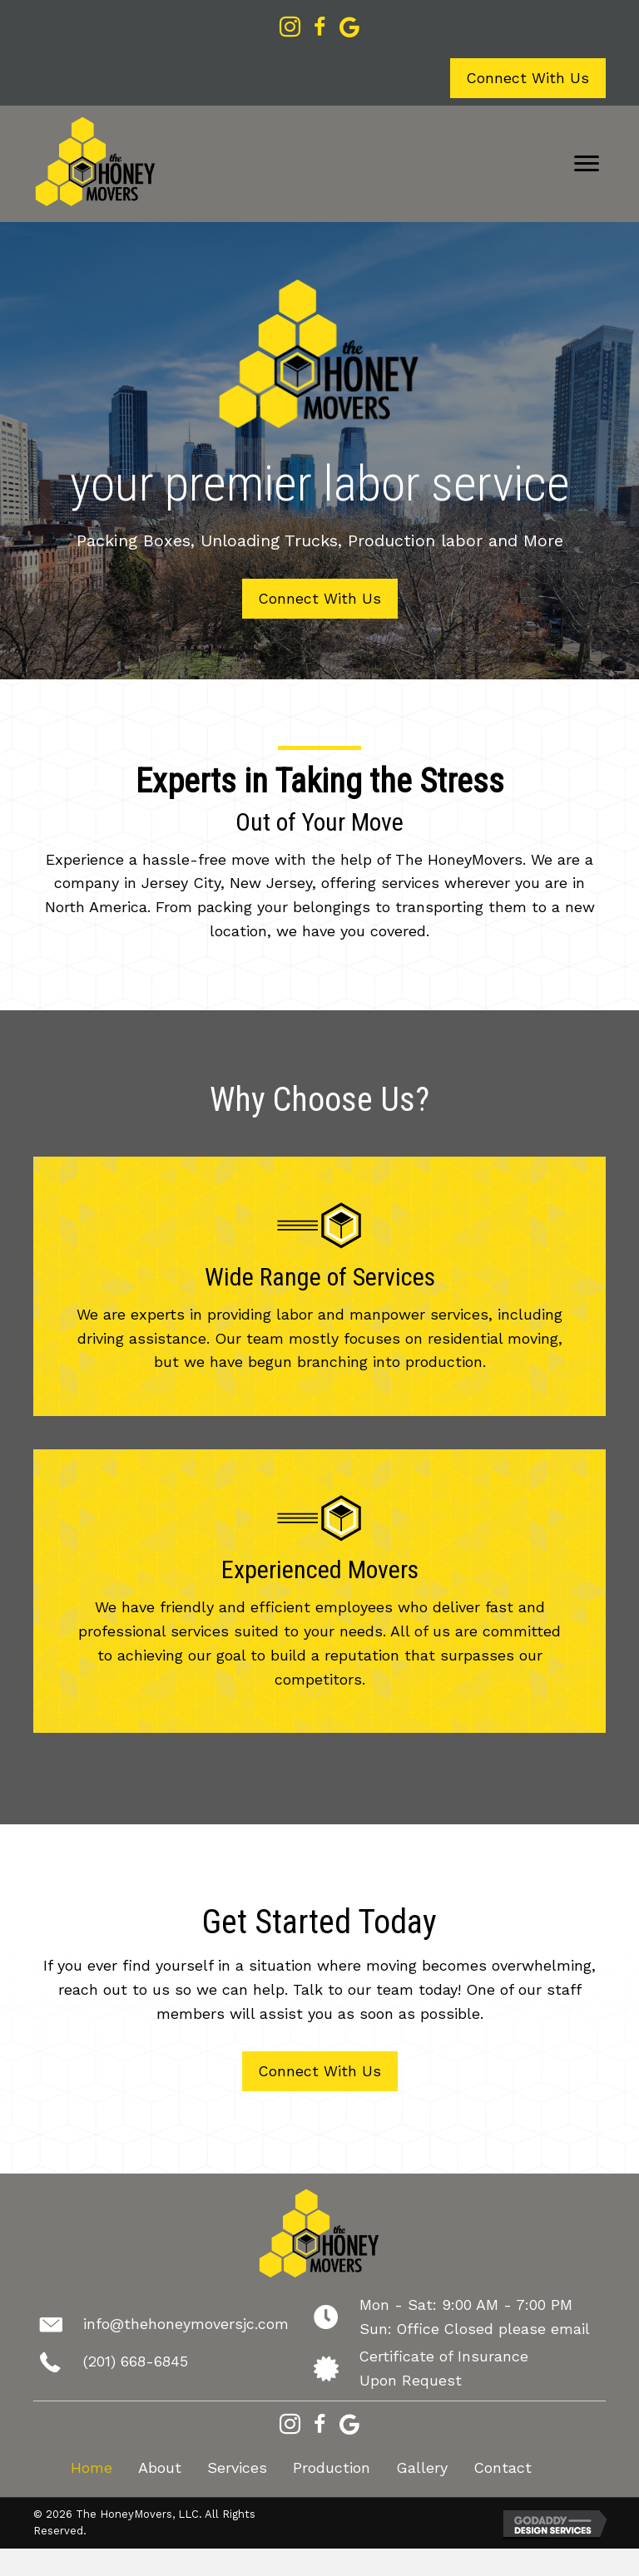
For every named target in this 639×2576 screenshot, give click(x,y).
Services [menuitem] (237, 2469)
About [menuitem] (159, 2469)
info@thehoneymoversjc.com (186, 2325)
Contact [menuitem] (502, 2469)
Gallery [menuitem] (422, 2469)
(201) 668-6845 (136, 2362)
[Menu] (586, 164)
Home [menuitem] (91, 2469)
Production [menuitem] (331, 2469)
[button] (527, 78)
